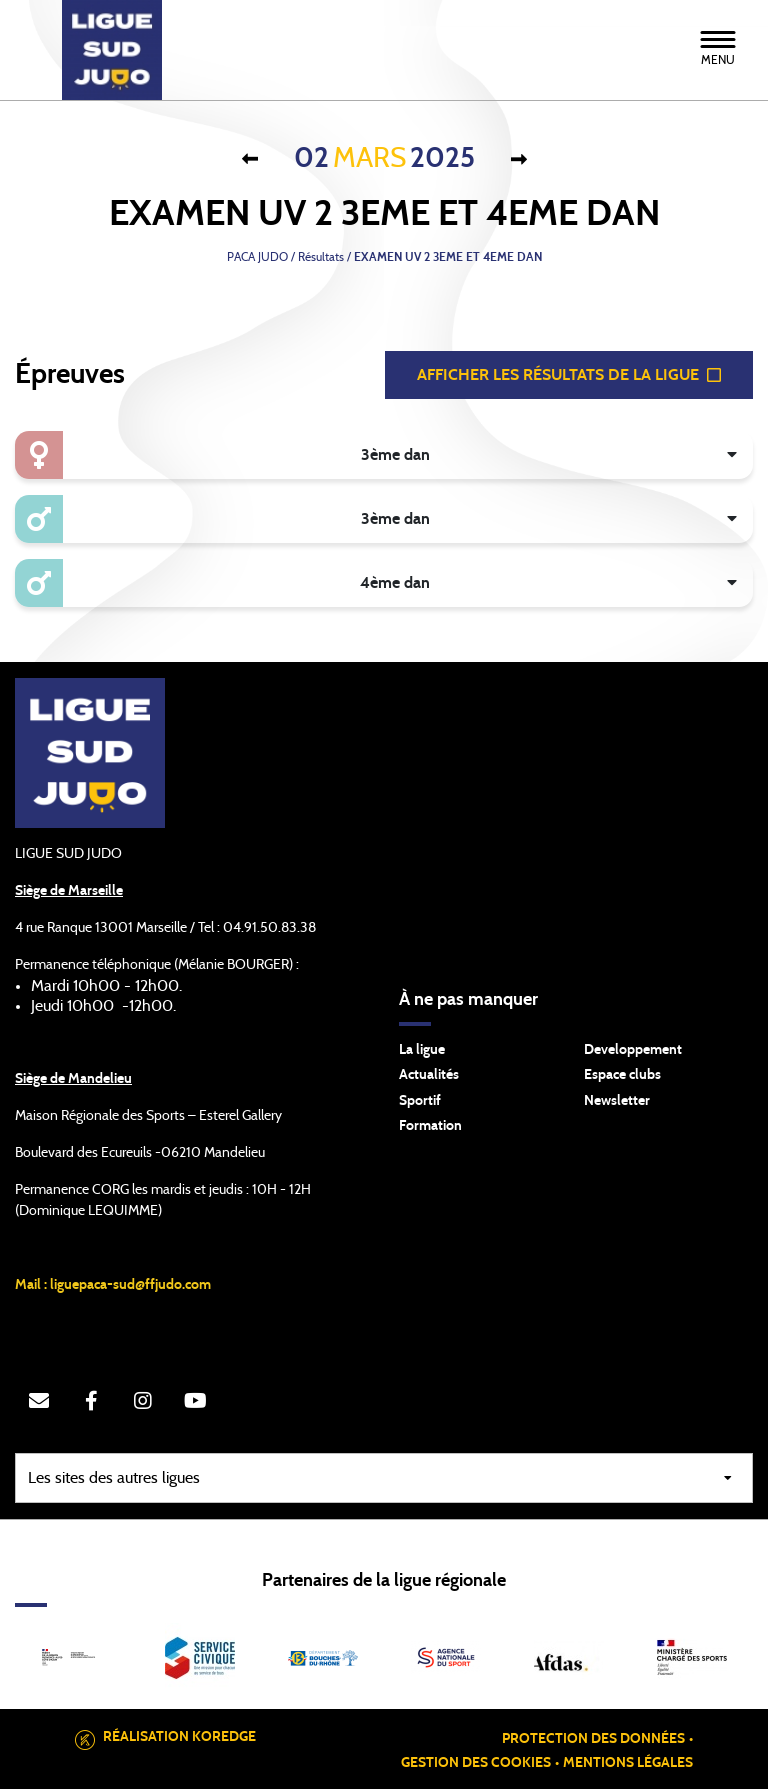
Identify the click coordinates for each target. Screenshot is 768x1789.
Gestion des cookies (476, 1763)
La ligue (422, 1050)
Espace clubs (622, 1075)
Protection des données (593, 1739)
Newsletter (617, 1101)
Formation (430, 1126)
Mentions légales (628, 1763)
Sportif (420, 1101)
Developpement (633, 1050)
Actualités (429, 1075)
